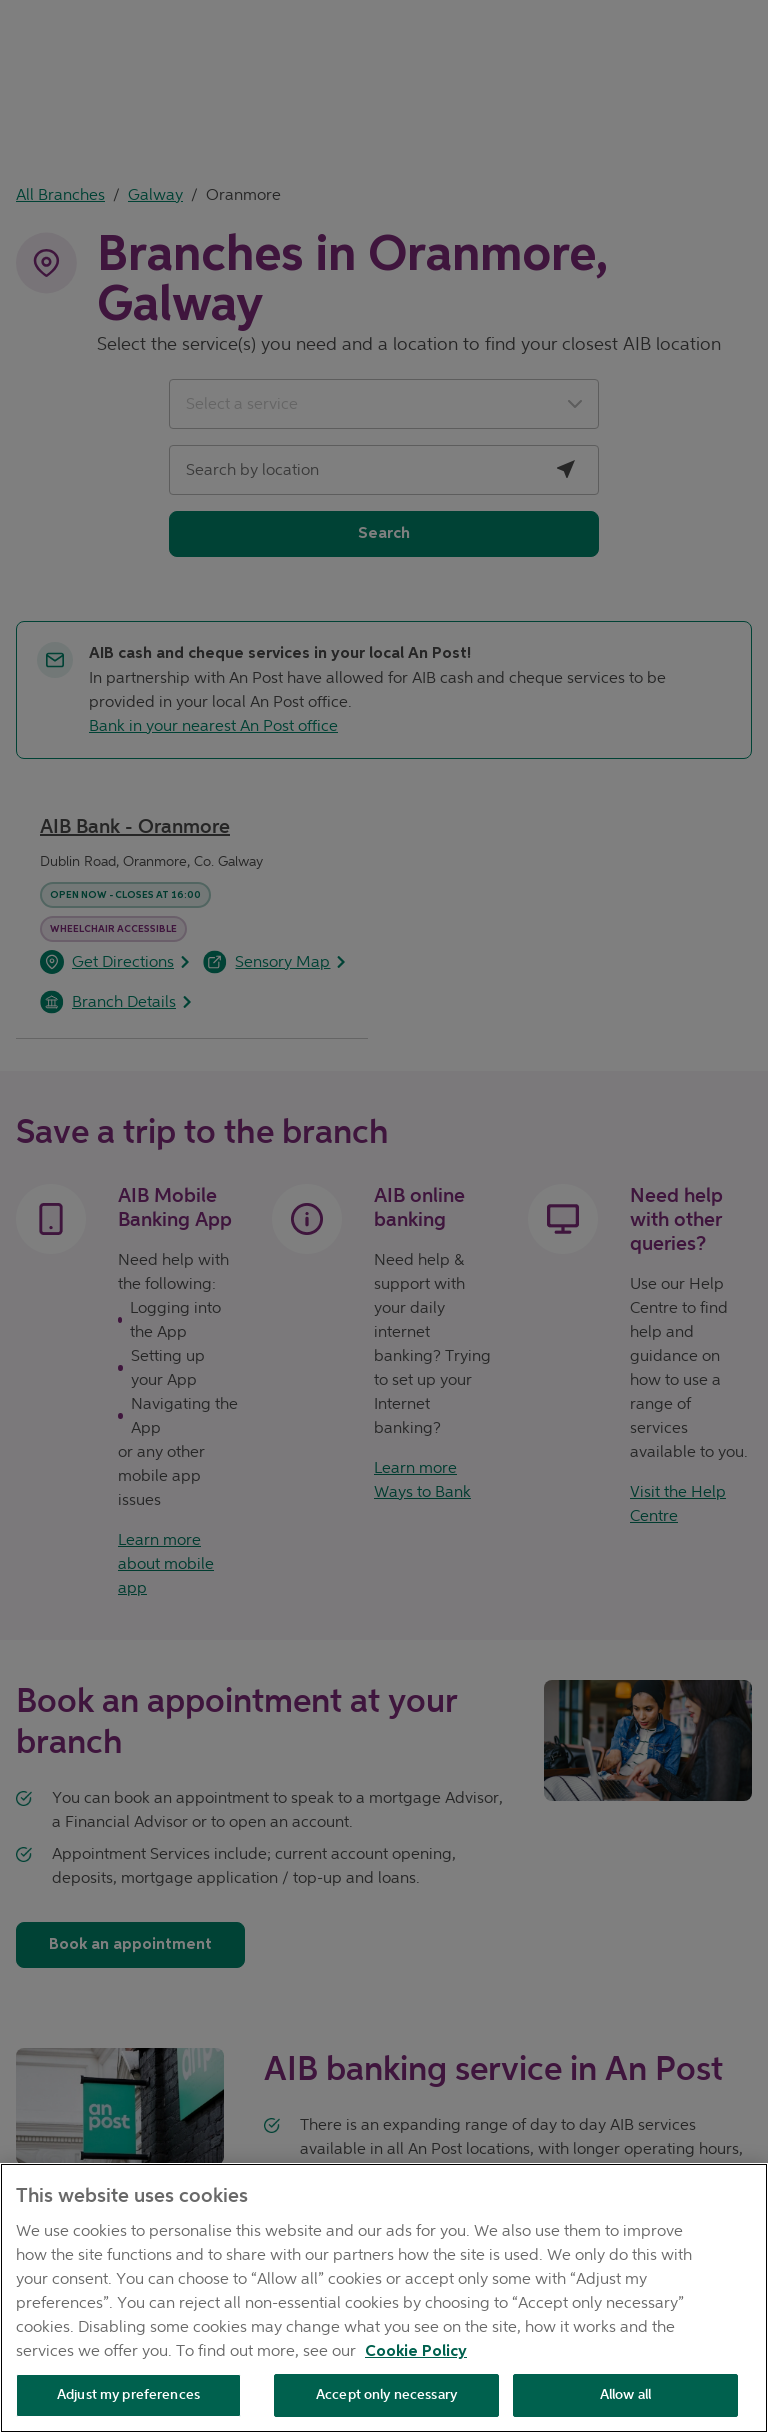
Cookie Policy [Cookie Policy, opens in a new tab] (416, 2352)
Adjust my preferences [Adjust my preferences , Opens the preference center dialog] (128, 2394)
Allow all (625, 2394)
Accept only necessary (386, 2394)
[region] (384, 2298)
